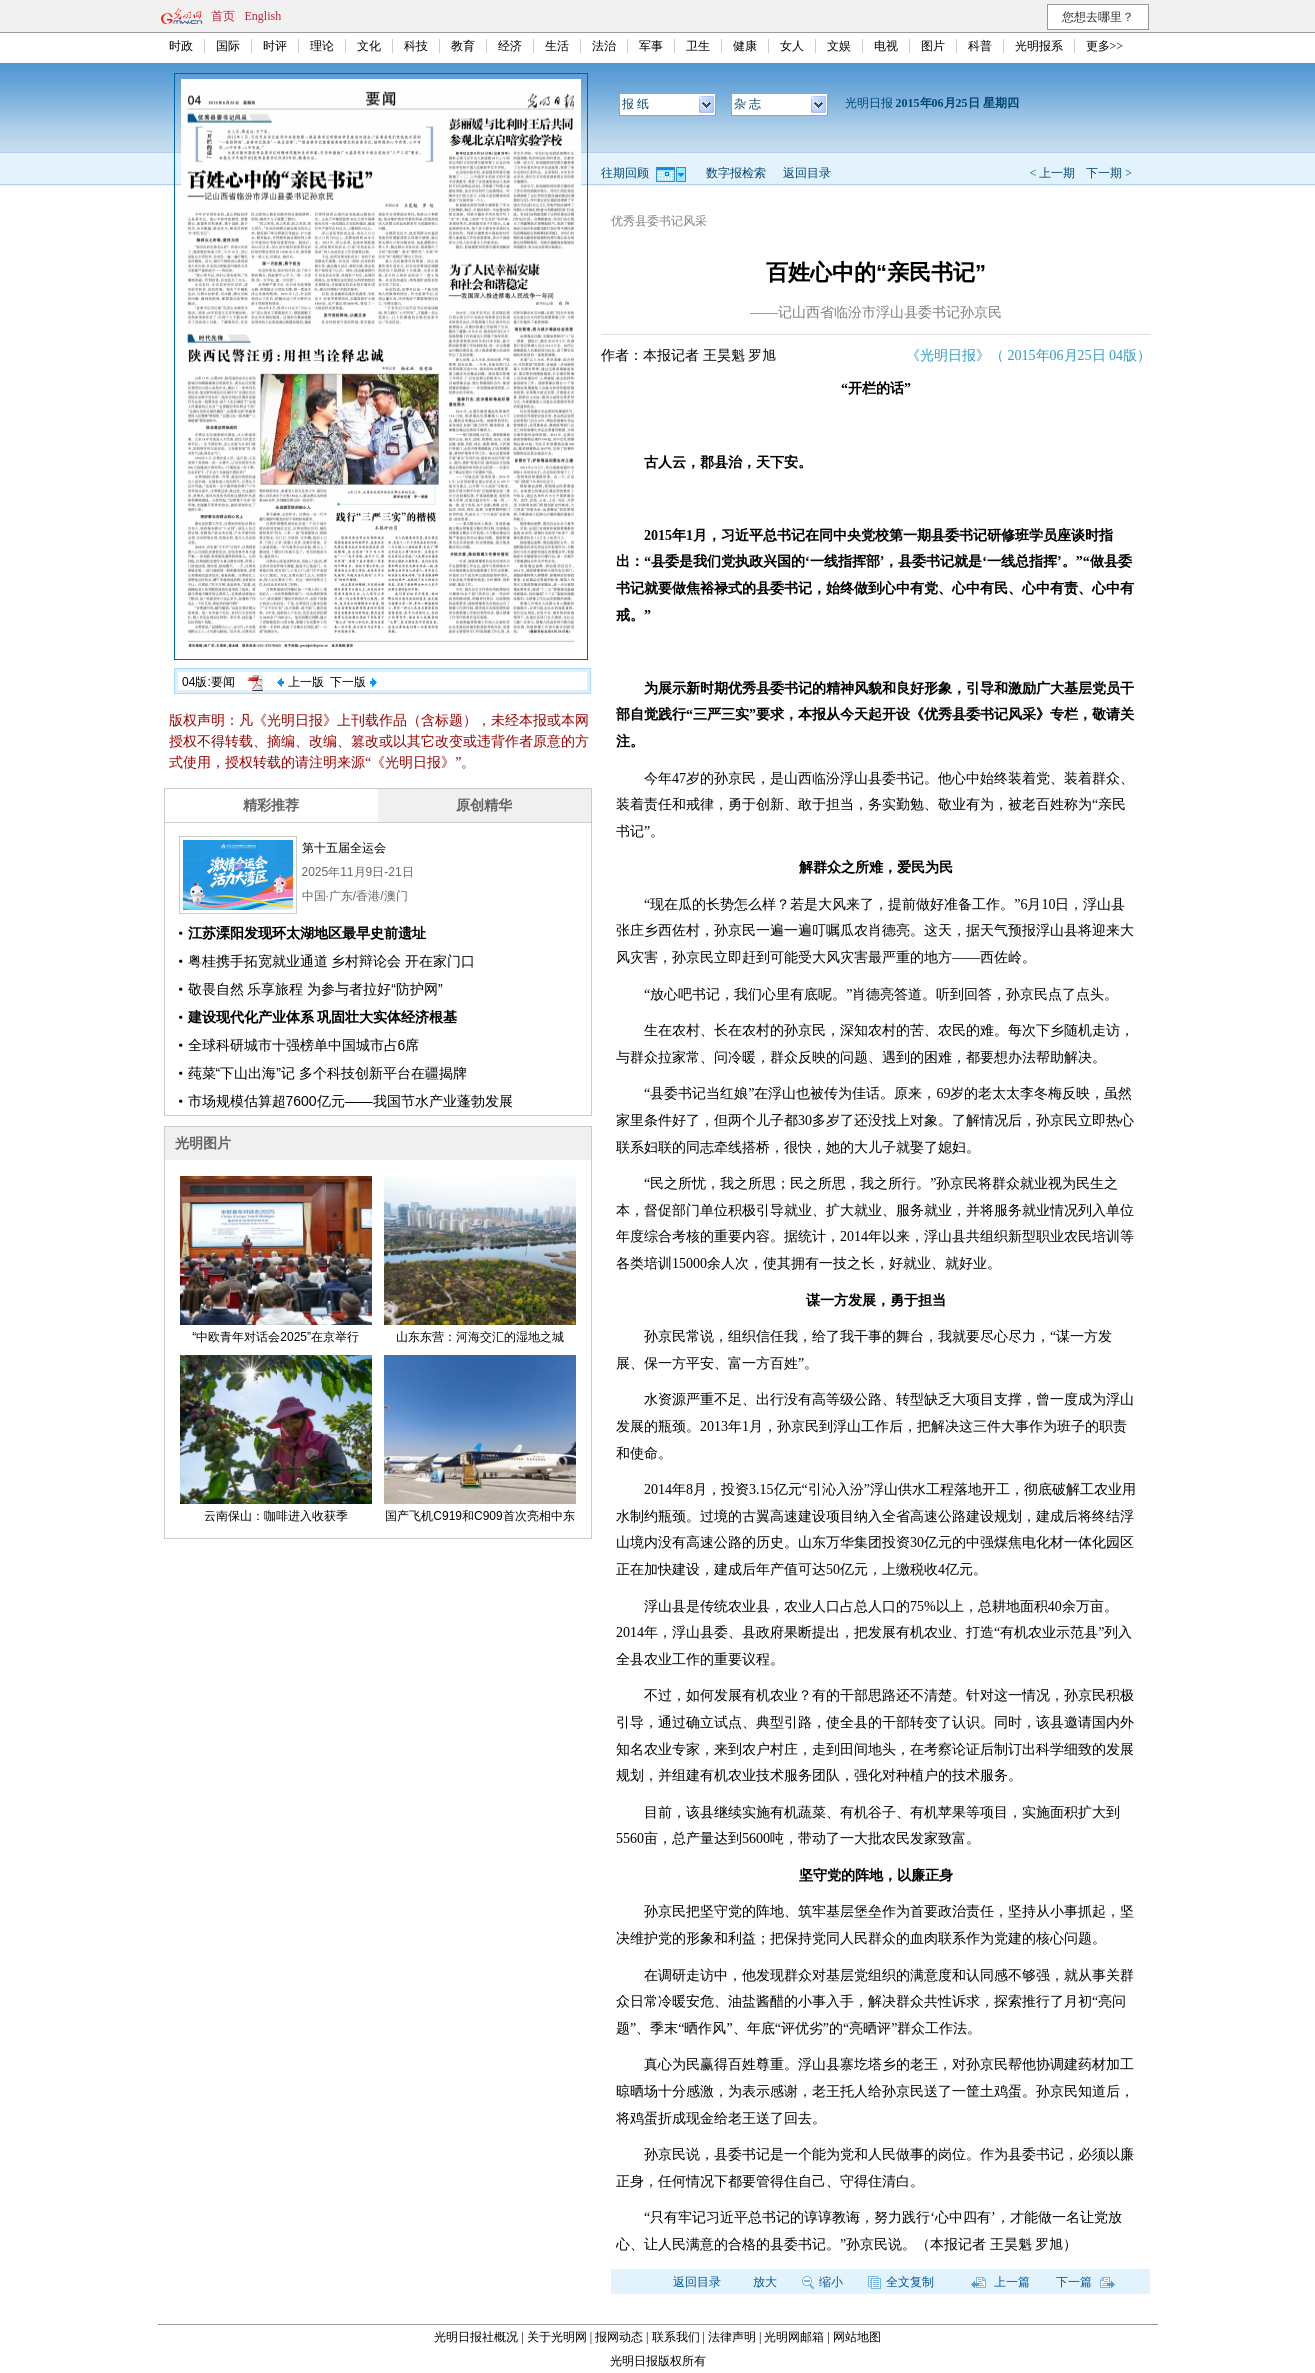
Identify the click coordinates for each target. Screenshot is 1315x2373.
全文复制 (901, 2282)
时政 (181, 46)
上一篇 (1000, 2282)
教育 (463, 46)
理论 (322, 46)
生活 (557, 46)
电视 (886, 46)
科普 (980, 46)
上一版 (300, 682)
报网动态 (619, 2337)
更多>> (1105, 46)
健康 (745, 46)
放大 (765, 2282)
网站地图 (857, 2337)
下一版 (353, 682)
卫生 (698, 46)
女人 (792, 46)
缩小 (822, 2282)
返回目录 (807, 173)
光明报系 (1039, 46)
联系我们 (676, 2337)
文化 (369, 46)
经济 (510, 46)
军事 (651, 46)
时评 (275, 46)
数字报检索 (736, 173)
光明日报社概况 (476, 2337)
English (263, 16)
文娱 (839, 46)
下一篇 (1085, 2282)
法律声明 (732, 2337)
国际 (228, 46)
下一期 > (1109, 173)
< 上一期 (1052, 173)
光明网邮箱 (794, 2337)
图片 (933, 46)
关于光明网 (557, 2337)
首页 (223, 16)
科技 (416, 46)
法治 (604, 46)
